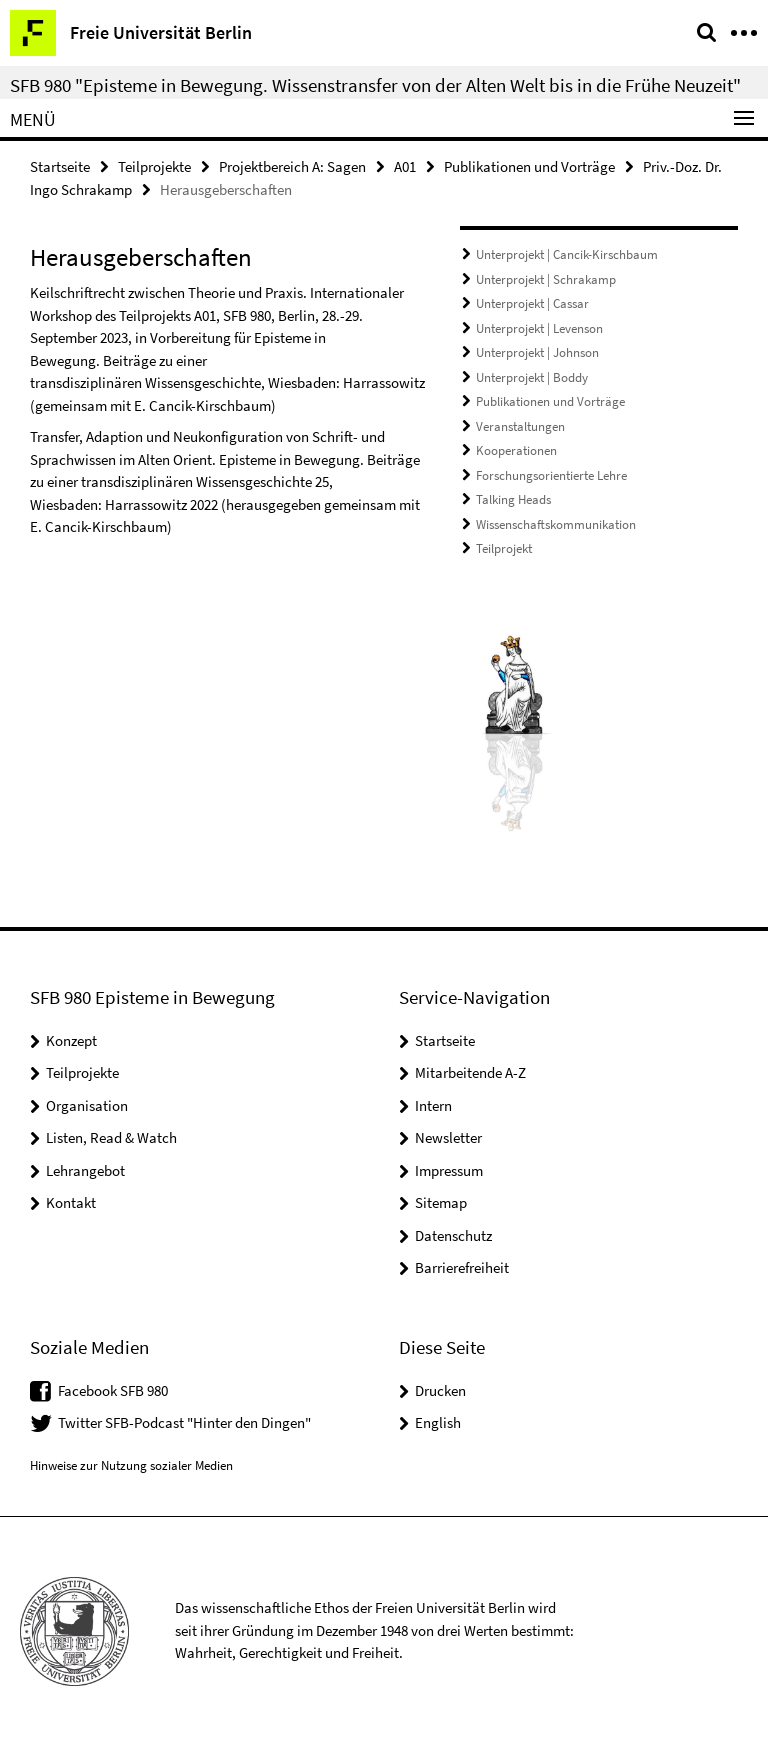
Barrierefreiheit (462, 1267)
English (438, 1422)
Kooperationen (516, 450)
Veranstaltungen (520, 426)
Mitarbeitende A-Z (470, 1072)
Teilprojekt (504, 548)
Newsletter (448, 1137)
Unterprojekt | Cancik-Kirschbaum (567, 254)
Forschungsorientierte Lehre (551, 475)
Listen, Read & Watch (111, 1137)
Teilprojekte (154, 166)
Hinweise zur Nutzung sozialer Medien (131, 1465)
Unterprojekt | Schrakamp (546, 279)
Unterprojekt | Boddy (532, 377)
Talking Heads (513, 499)
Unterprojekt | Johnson (537, 352)
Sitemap (441, 1202)
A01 (405, 166)
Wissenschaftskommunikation (556, 524)
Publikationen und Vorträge (529, 166)
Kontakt (71, 1202)
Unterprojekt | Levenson (539, 328)
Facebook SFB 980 (113, 1390)
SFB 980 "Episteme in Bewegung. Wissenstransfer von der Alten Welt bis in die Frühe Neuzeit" (375, 85)
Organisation (87, 1105)
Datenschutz (453, 1235)
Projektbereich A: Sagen (292, 166)
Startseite (60, 166)
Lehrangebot (85, 1170)
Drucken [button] (440, 1390)
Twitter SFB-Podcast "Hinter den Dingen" (184, 1422)
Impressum (449, 1170)
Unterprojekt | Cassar (532, 303)
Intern (433, 1105)
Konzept (71, 1040)
